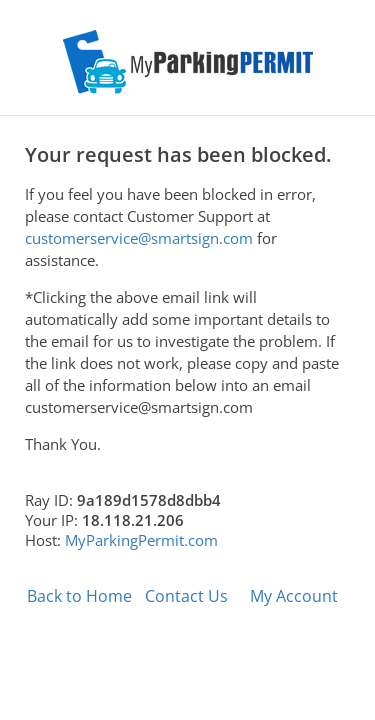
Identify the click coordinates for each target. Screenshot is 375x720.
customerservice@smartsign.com (139, 238)
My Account (294, 596)
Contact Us (186, 596)
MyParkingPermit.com (141, 540)
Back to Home (79, 596)
